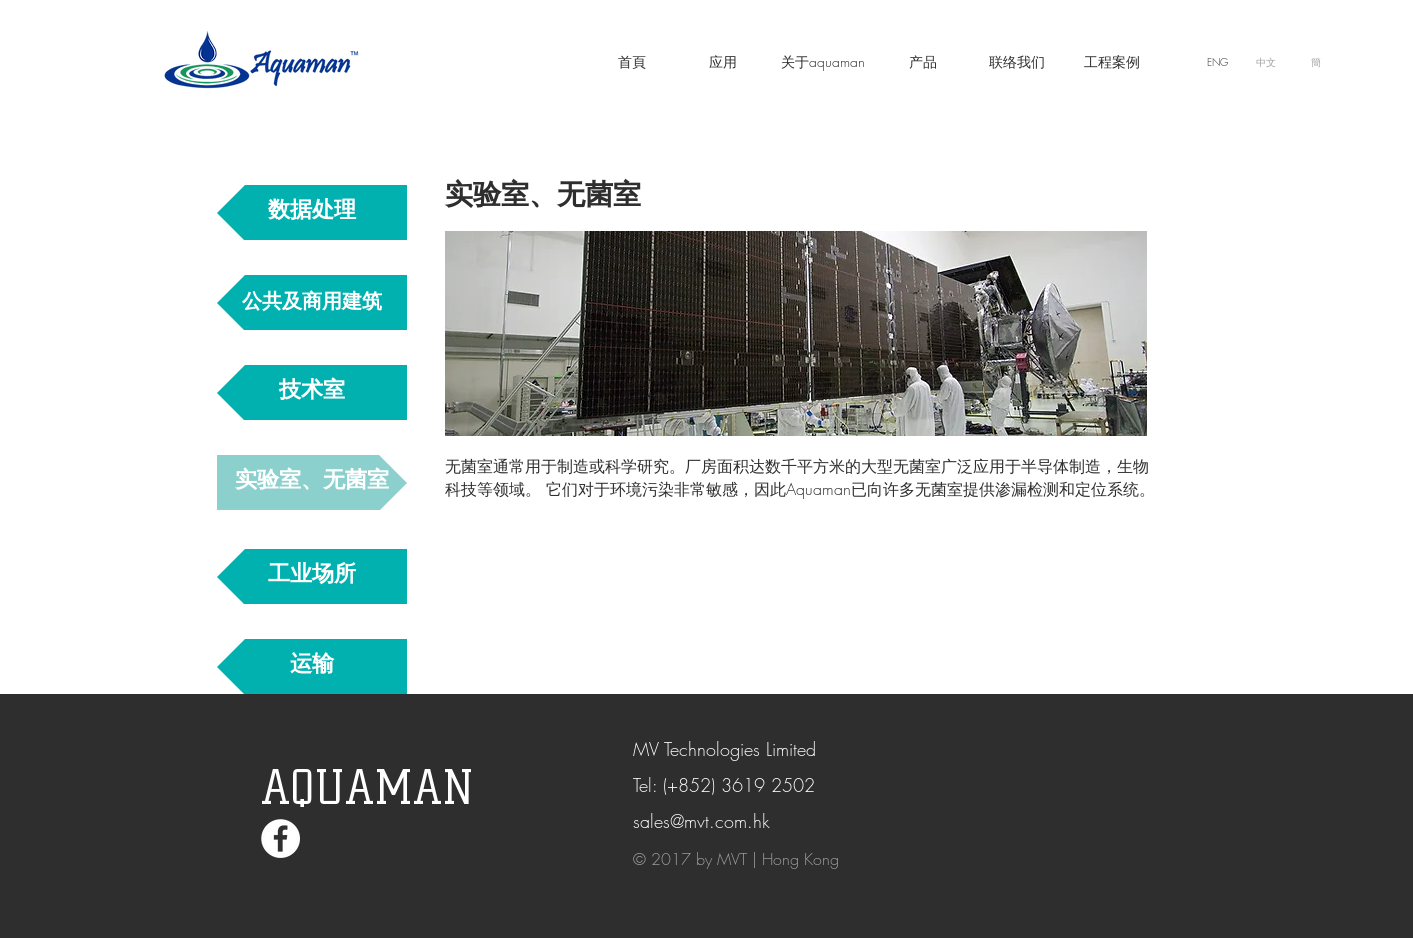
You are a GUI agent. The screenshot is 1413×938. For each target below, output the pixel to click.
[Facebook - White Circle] (280, 838)
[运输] (312, 666)
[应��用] (723, 62)
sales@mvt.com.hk (701, 821)
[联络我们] (1017, 62)
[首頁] (632, 62)
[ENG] (1218, 62)
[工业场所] (312, 576)
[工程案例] (1112, 62)
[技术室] (312, 392)
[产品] (923, 62)
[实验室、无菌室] (312, 482)
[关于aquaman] (823, 62)
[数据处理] (312, 212)
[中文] (1266, 62)
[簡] (1316, 62)
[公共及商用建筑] (312, 302)
